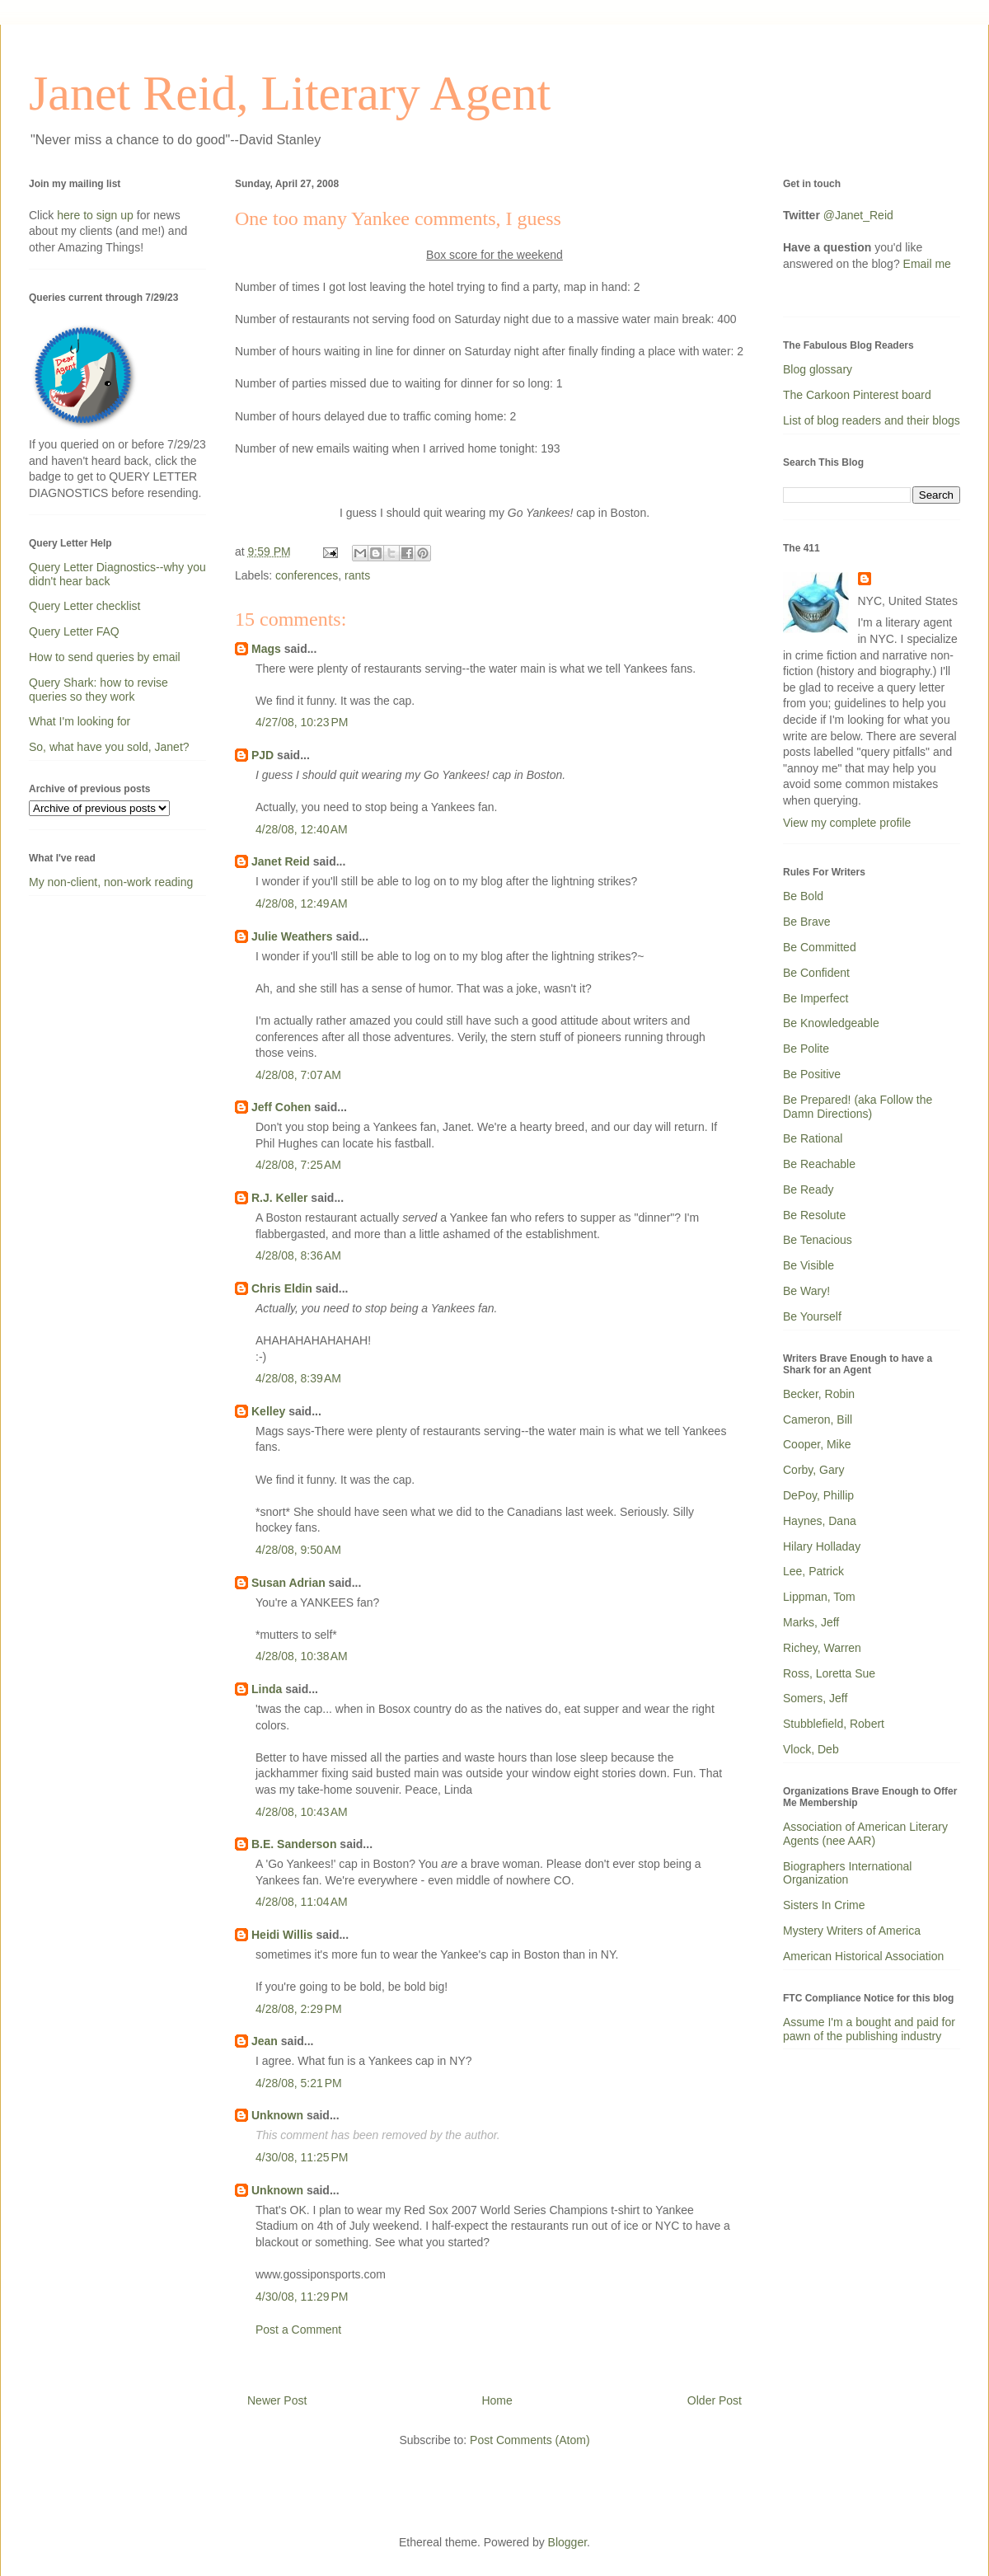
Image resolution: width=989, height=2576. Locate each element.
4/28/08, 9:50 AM (298, 1549)
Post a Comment (298, 2329)
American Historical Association (863, 1956)
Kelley (268, 1411)
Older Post (714, 2400)
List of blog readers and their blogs (871, 420)
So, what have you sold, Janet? (109, 746)
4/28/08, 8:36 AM (298, 1255)
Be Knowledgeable (831, 1023)
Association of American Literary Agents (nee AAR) (865, 1833)
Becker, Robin (819, 1394)
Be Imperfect (815, 998)
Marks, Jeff (811, 1622)
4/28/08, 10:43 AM (301, 1811)
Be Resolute (814, 1215)
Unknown (277, 2115)
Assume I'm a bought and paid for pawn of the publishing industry (869, 2029)
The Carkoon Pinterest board (857, 394)
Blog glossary (817, 369)
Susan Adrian (288, 1582)
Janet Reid (280, 861)
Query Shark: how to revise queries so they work (98, 689)
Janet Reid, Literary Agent (290, 93)
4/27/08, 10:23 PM (301, 722)
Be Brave (807, 921)
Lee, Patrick (813, 1571)
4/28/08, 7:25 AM (298, 1164)
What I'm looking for (79, 721)
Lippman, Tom (819, 1596)
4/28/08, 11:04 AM (301, 1901)
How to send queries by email (104, 657)
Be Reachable (819, 1164)
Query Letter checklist (84, 605)
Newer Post (277, 2400)
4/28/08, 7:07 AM (298, 1075)
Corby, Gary (813, 1469)
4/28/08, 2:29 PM (298, 2008)
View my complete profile (847, 822)
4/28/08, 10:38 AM (301, 1656)
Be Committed (819, 947)
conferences (306, 575)
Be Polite (806, 1048)
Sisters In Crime (824, 1905)
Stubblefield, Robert (833, 1723)
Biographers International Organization (847, 1873)
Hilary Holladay (821, 1546)
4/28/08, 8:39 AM (298, 1378)
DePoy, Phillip (818, 1495)
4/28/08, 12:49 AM (301, 903)
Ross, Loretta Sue (829, 1673)
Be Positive (812, 1074)
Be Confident (816, 972)
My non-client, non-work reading (111, 882)
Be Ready (808, 1189)
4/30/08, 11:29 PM (301, 2296)
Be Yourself (812, 1316)
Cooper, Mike (817, 1444)
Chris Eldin (281, 1288)
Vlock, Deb (811, 1749)
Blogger (567, 2542)
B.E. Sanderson (293, 1844)
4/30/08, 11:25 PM (301, 2157)
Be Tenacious (817, 1239)
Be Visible (808, 1265)
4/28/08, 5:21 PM (298, 2083)
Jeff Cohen (281, 1107)
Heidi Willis (282, 1934)
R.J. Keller (279, 1197)
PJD (262, 755)
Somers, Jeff (815, 1698)
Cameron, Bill (817, 1419)
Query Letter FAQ (74, 631)
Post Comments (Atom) (529, 2440)
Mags (266, 648)
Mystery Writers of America (852, 1930)
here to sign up (97, 215)
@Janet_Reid (858, 215)
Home (496, 2400)
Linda (266, 1689)
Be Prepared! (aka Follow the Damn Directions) (857, 1106)
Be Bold (803, 896)
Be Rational (812, 1138)
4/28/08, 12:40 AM (301, 829)
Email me (927, 263)
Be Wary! (806, 1290)
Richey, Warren (822, 1647)
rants (357, 575)
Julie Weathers (292, 936)
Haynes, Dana (819, 1520)
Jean (264, 2041)
